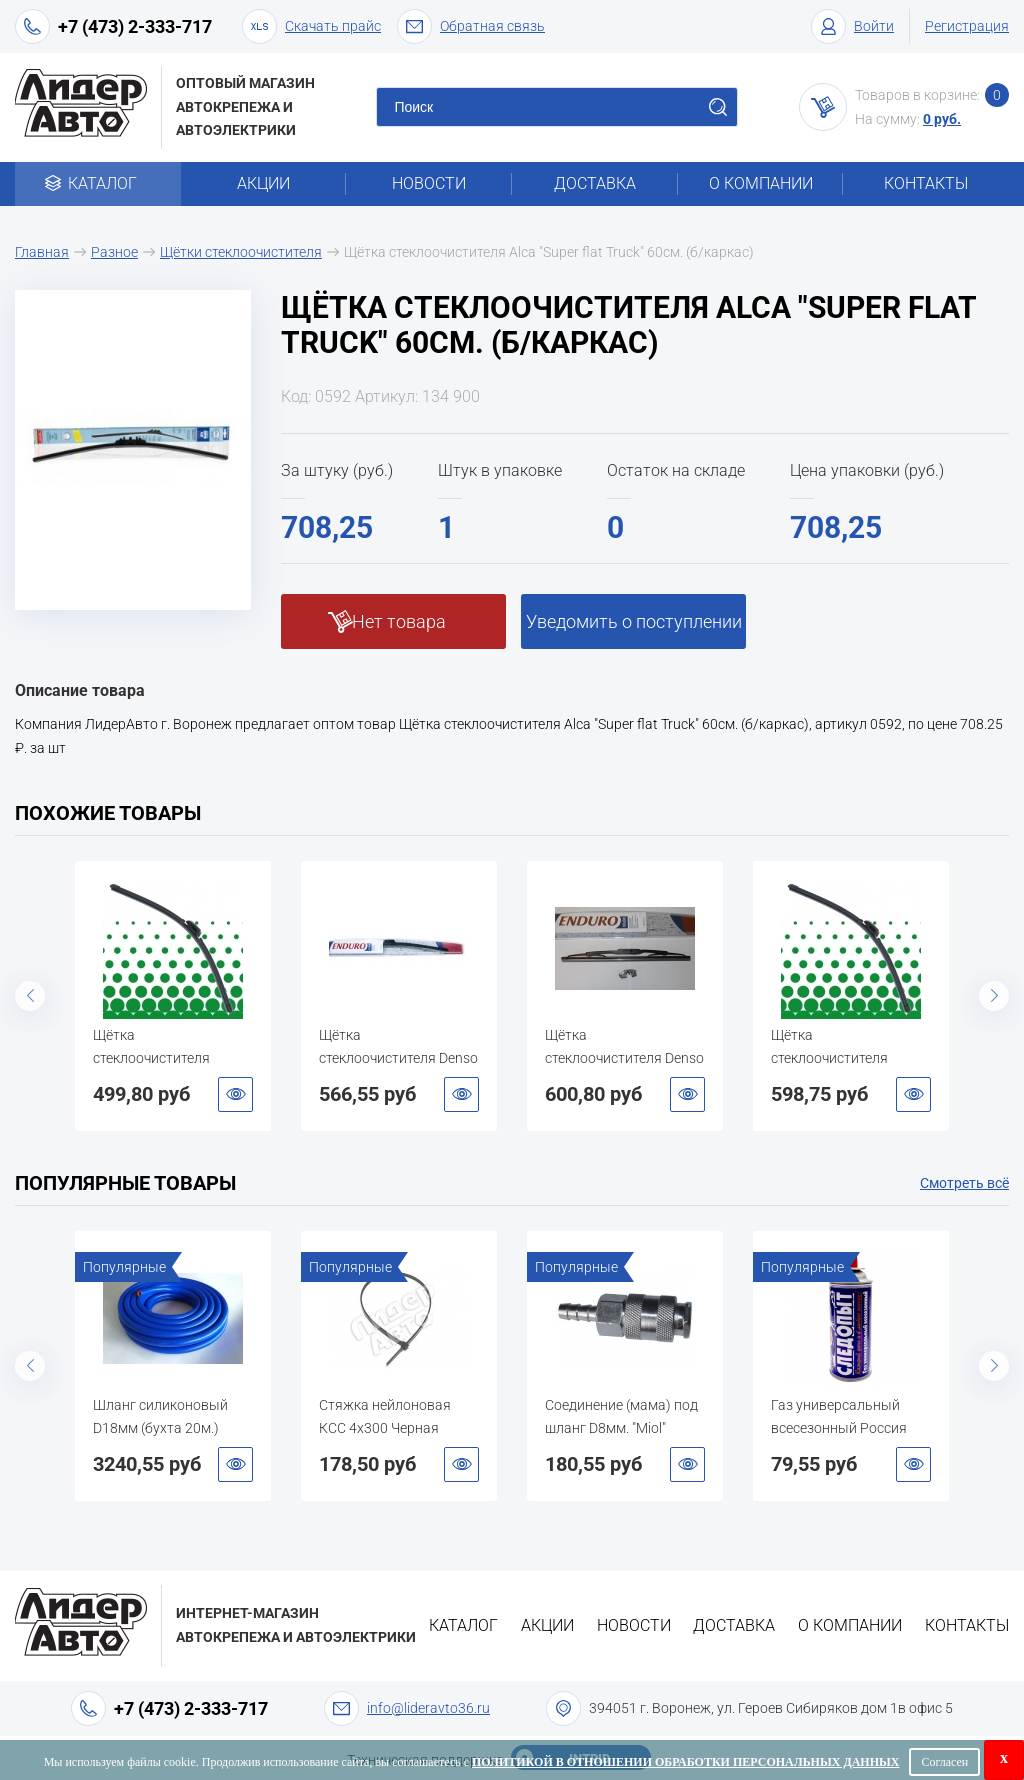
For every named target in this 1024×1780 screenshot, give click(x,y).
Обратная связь (471, 26)
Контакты (926, 183)
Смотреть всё (964, 1183)
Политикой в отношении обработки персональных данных (685, 1762)
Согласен (944, 1762)
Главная (42, 252)
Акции (263, 183)
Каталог (97, 183)
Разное (114, 252)
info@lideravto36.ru (428, 1708)
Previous (30, 996)
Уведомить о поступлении (634, 621)
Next (994, 996)
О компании (761, 183)
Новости (429, 183)
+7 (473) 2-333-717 (135, 26)
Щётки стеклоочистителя (241, 252)
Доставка (595, 183)
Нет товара (399, 621)
